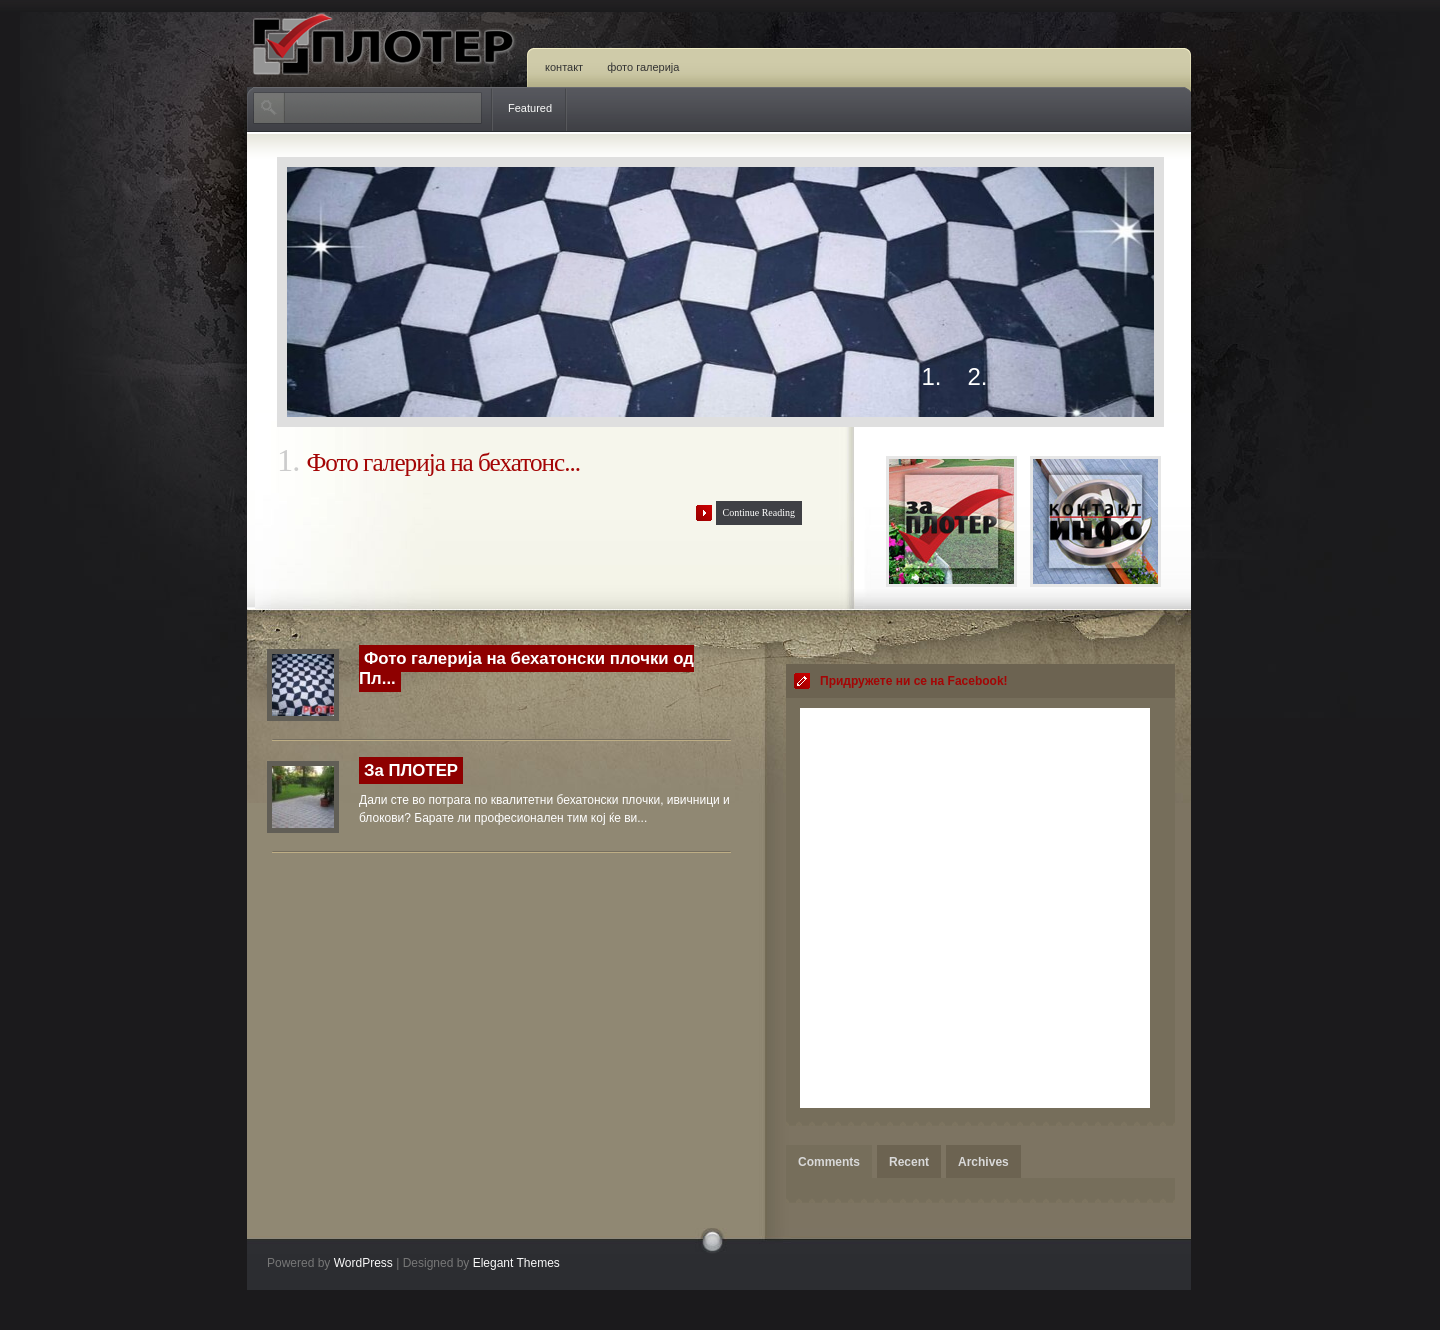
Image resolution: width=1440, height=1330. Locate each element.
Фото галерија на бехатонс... (443, 462)
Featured (530, 108)
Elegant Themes (516, 1263)
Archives (983, 1162)
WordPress (363, 1263)
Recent (909, 1162)
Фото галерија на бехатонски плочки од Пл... (526, 668)
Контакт (564, 67)
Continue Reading (759, 512)
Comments (829, 1162)
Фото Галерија (643, 67)
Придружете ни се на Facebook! (914, 681)
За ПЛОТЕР (411, 770)
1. (932, 378)
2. (978, 378)
